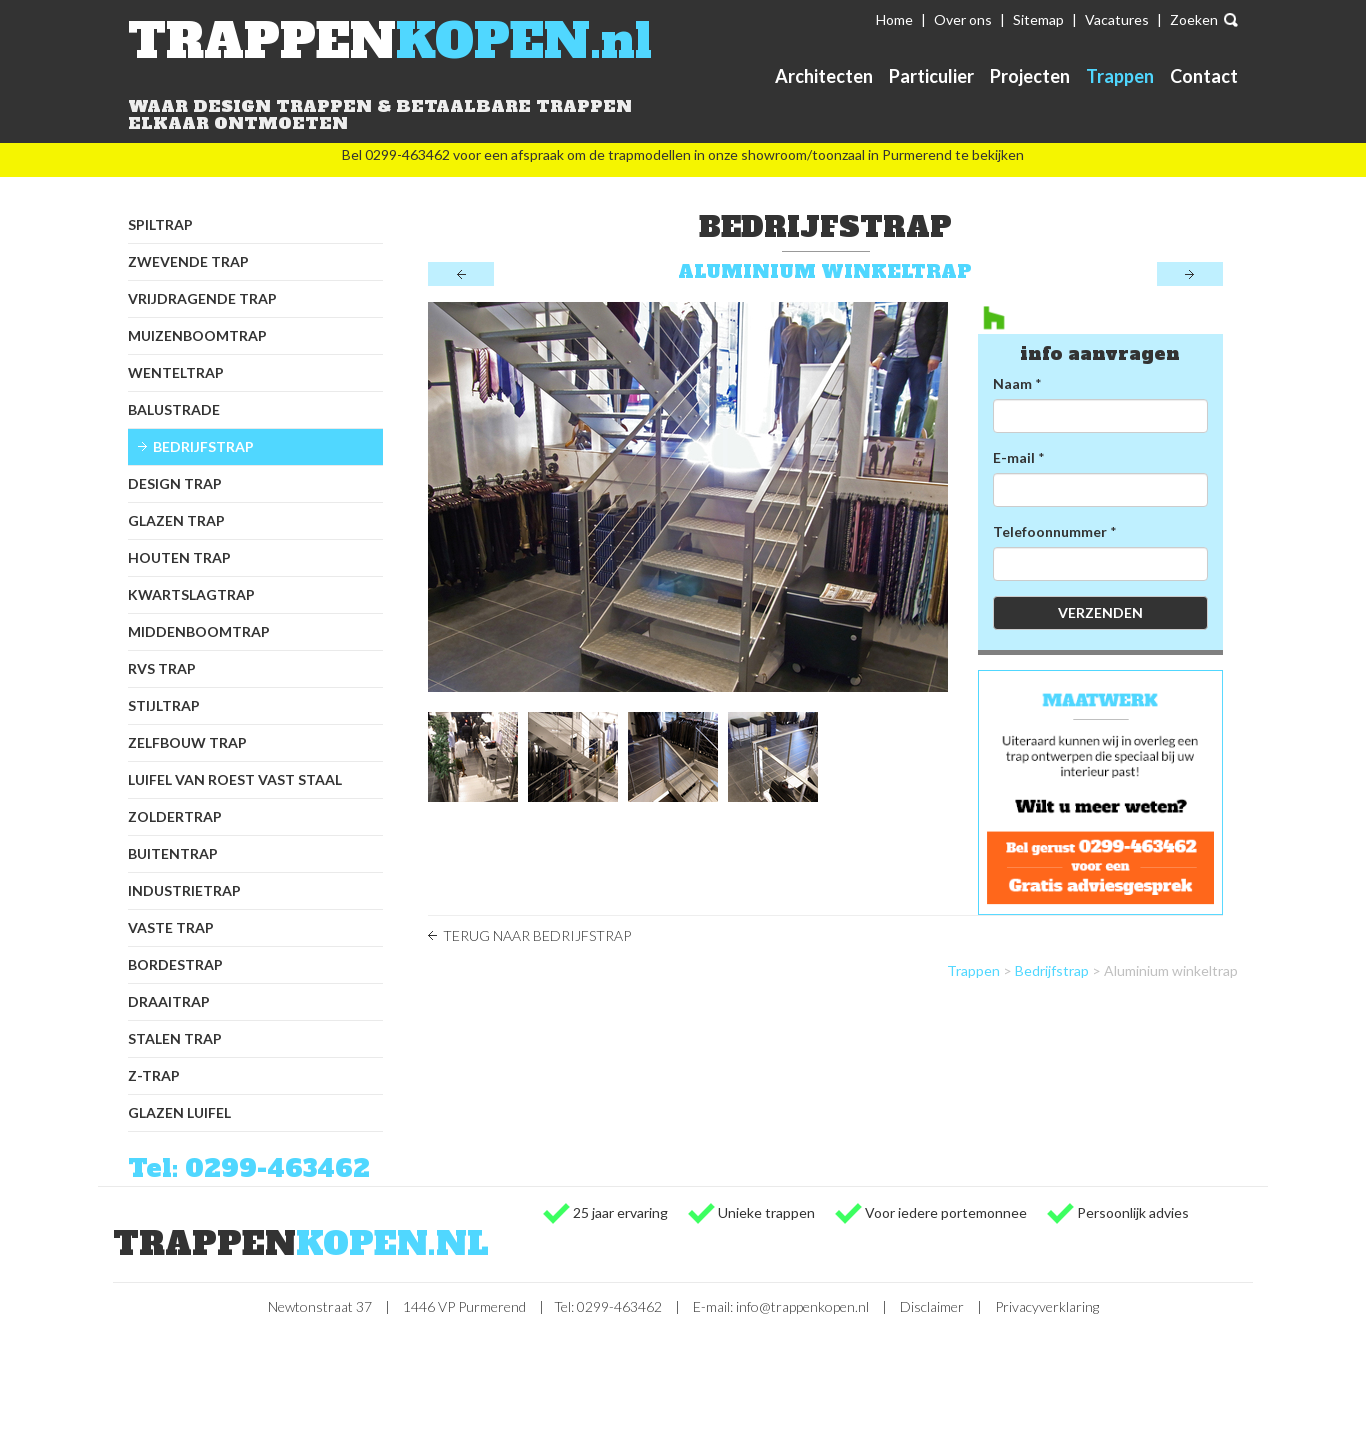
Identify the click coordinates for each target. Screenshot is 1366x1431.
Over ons (963, 19)
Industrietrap (184, 890)
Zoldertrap (175, 816)
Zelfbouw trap (187, 742)
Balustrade (174, 409)
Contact (1204, 76)
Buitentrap (173, 853)
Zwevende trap (188, 261)
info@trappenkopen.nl (802, 1306)
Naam (1012, 383)
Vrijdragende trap (202, 298)
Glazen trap (176, 520)
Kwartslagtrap (191, 594)
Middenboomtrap (199, 631)
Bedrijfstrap (203, 446)
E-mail (1014, 457)
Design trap (175, 483)
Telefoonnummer (1050, 531)
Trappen (1120, 76)
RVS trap (162, 668)
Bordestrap (175, 964)
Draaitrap (169, 1001)
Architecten (824, 76)
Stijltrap (164, 705)
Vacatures (1117, 19)
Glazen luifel (179, 1112)
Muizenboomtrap (197, 335)
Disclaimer (932, 1306)
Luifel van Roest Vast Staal (235, 779)
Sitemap (1038, 19)
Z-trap (154, 1075)
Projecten (1030, 76)
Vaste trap (171, 927)
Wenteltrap (176, 372)
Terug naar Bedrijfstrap (537, 935)
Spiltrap (160, 224)
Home (894, 19)
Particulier (931, 76)
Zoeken (1194, 19)
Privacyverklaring (1047, 1306)
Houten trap (179, 557)
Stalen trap (175, 1038)
